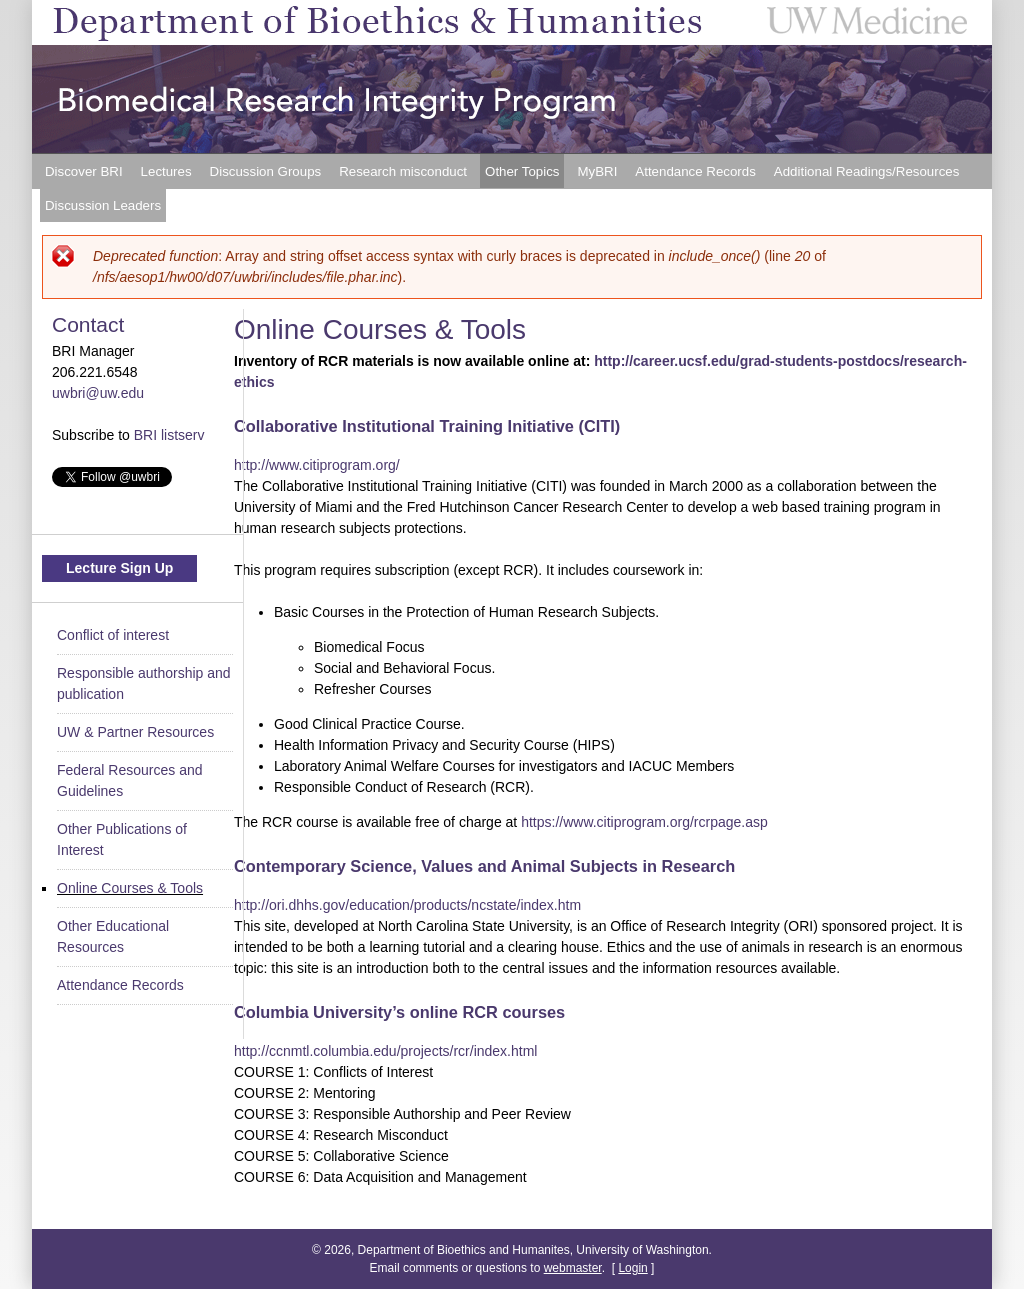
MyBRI (597, 171)
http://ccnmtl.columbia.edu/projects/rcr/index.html (385, 1051)
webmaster (573, 1268)
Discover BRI (84, 171)
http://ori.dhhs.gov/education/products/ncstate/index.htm (407, 905)
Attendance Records (695, 171)
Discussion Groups (266, 171)
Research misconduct (403, 171)
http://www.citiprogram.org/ (317, 465)
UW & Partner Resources (135, 732)
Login (632, 1268)
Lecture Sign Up (119, 568)
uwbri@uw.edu (98, 393)
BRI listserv (169, 435)
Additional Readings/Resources (867, 171)
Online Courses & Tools (130, 888)
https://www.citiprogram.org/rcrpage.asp (644, 822)
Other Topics (522, 171)
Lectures (166, 171)
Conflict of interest (113, 635)
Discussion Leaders (103, 205)
